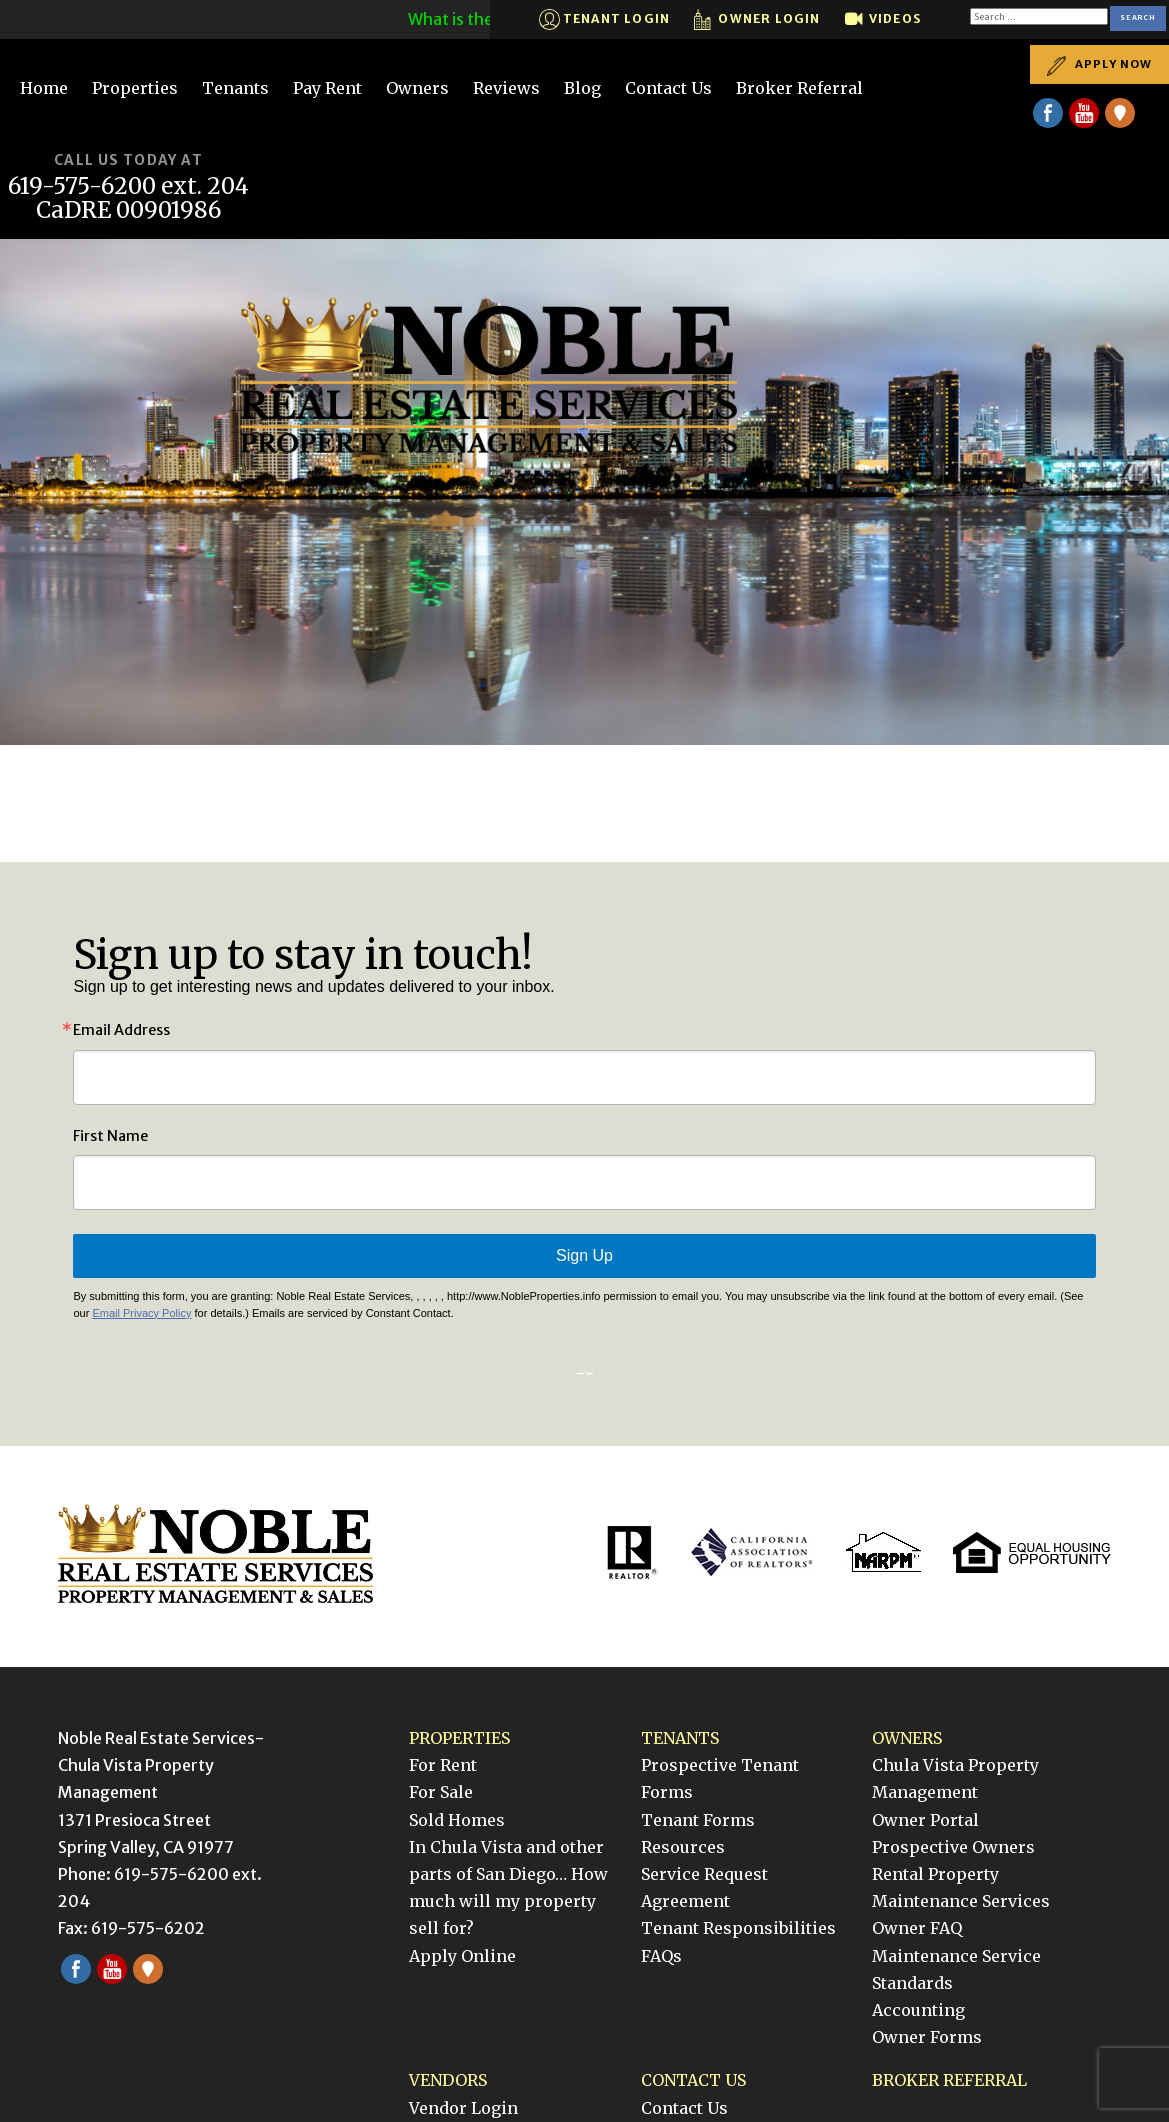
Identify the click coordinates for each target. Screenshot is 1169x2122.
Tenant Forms (698, 1820)
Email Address (121, 1030)
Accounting (918, 2010)
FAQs (661, 1956)
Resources (683, 1847)
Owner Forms (927, 2037)
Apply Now (1099, 64)
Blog (582, 88)
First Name (110, 1136)
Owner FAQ (917, 1928)
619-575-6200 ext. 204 (128, 186)
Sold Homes (457, 1820)
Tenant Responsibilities (738, 1928)
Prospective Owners (953, 1847)
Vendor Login (463, 2108)
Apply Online (462, 1956)
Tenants (235, 88)
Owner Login (757, 19)
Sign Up (584, 1255)
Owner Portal (925, 1820)
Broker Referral (799, 88)
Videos (883, 19)
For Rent (443, 1765)
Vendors (448, 2080)
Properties (135, 88)
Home (44, 88)
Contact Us (668, 88)
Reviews (506, 88)
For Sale (441, 1792)
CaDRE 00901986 (129, 210)
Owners (417, 88)
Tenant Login (605, 19)
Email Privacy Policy (141, 1313)
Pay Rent (327, 88)
